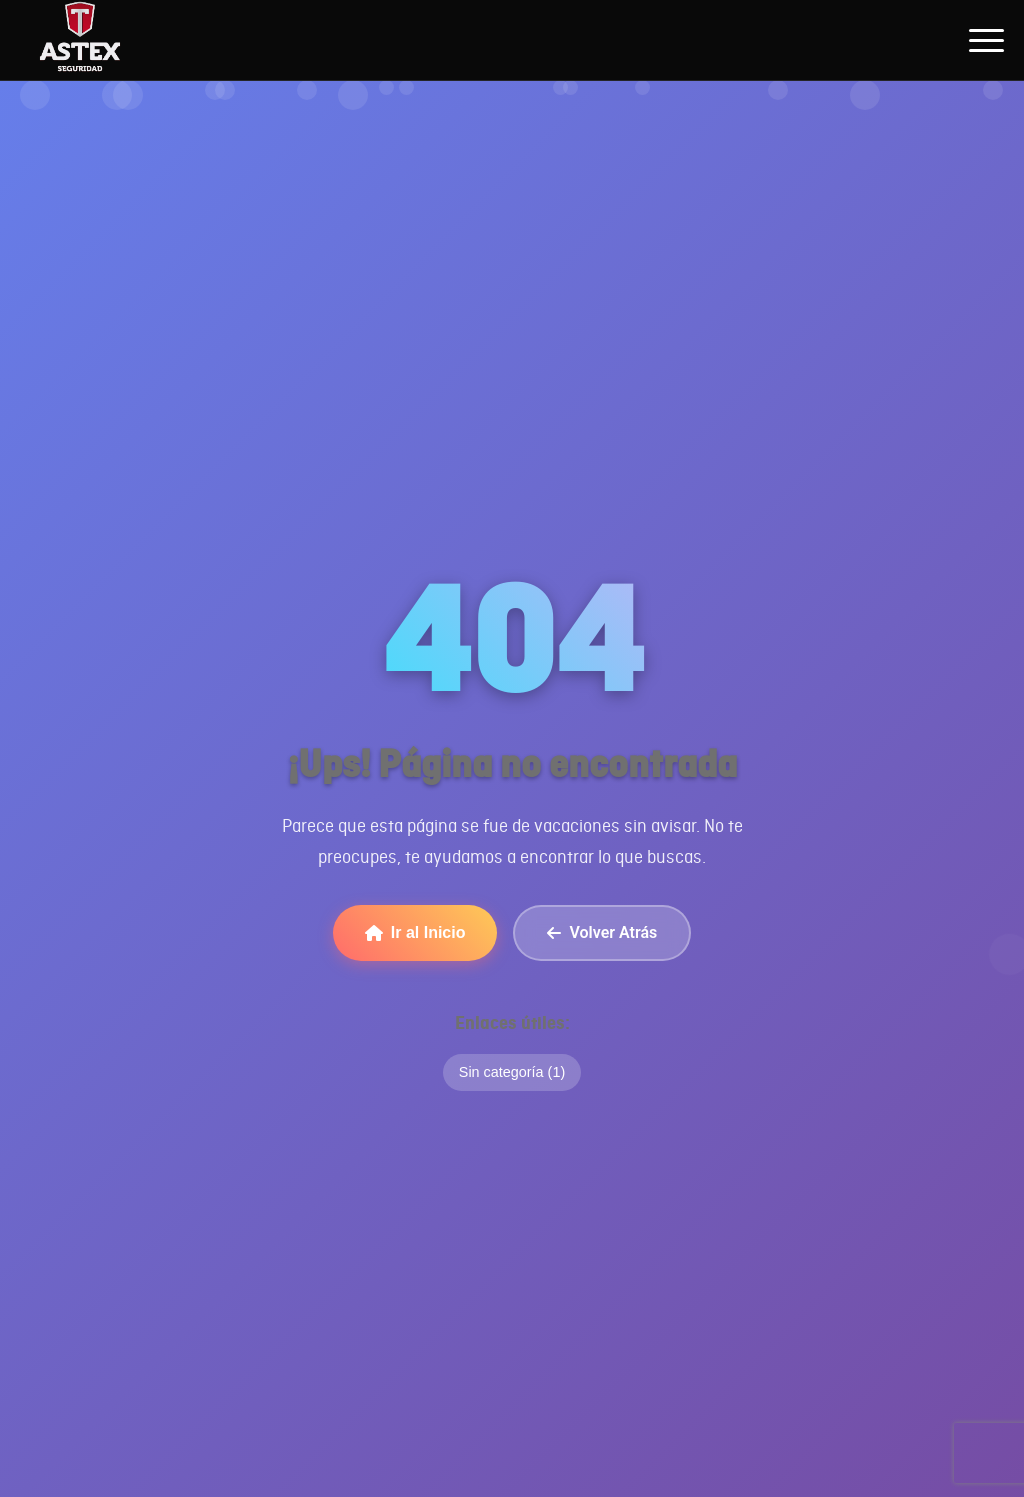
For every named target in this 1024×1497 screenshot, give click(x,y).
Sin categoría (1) (512, 1072)
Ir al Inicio (415, 932)
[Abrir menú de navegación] (986, 40)
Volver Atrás (602, 932)
